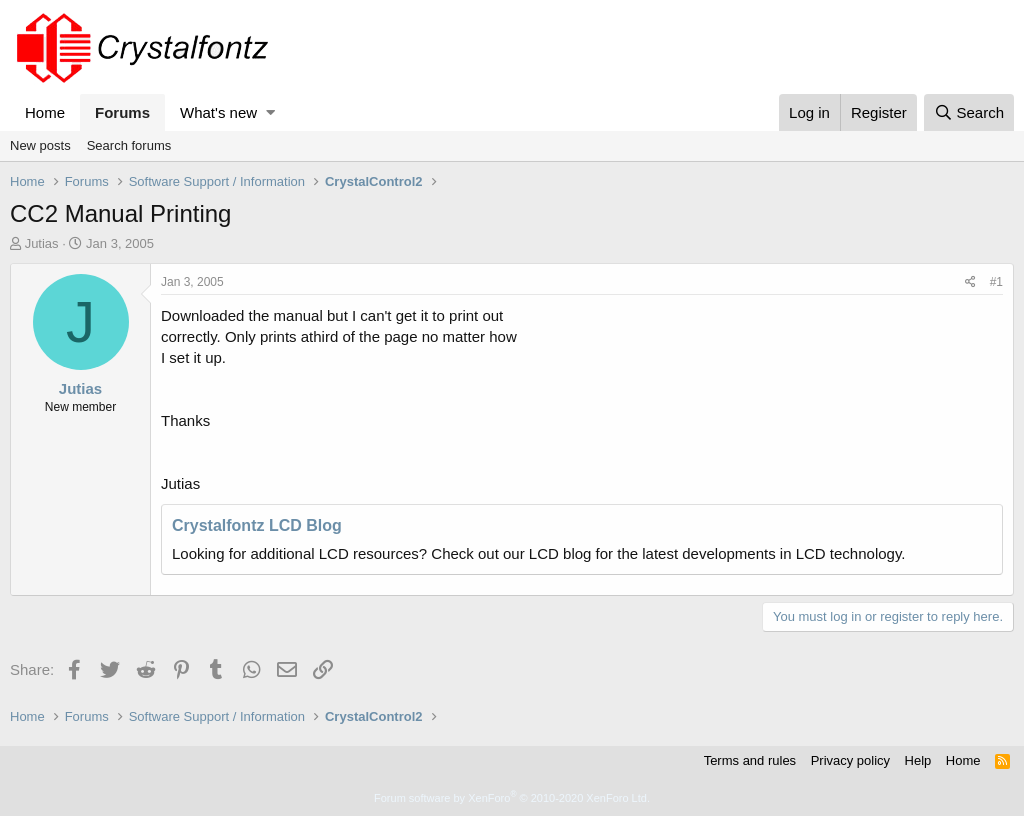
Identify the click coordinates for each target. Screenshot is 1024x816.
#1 (996, 282)
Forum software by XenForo (512, 798)
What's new (218, 112)
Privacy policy (850, 760)
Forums (122, 112)
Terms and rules (750, 760)
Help (918, 760)
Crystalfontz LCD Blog (257, 525)
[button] (270, 112)
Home (45, 112)
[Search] (969, 112)
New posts (40, 145)
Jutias (42, 243)
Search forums (129, 145)
